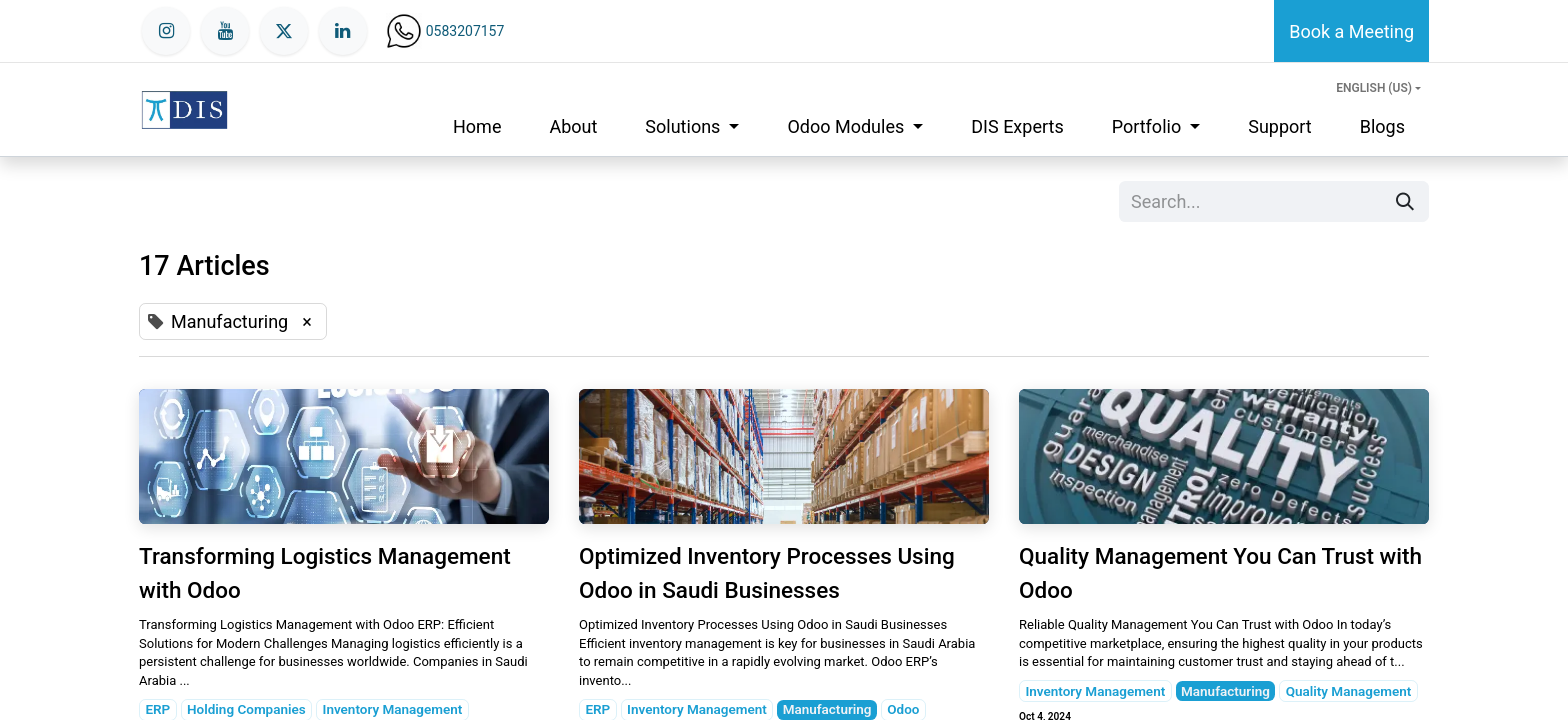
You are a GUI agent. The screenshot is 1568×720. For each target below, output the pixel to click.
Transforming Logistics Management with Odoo (325, 573)
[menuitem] (477, 126)
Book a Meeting (1351, 31)
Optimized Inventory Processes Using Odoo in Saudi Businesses (767, 573)
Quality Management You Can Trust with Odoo (1220, 573)
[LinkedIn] (343, 31)
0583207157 (465, 31)
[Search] (1405, 201)
